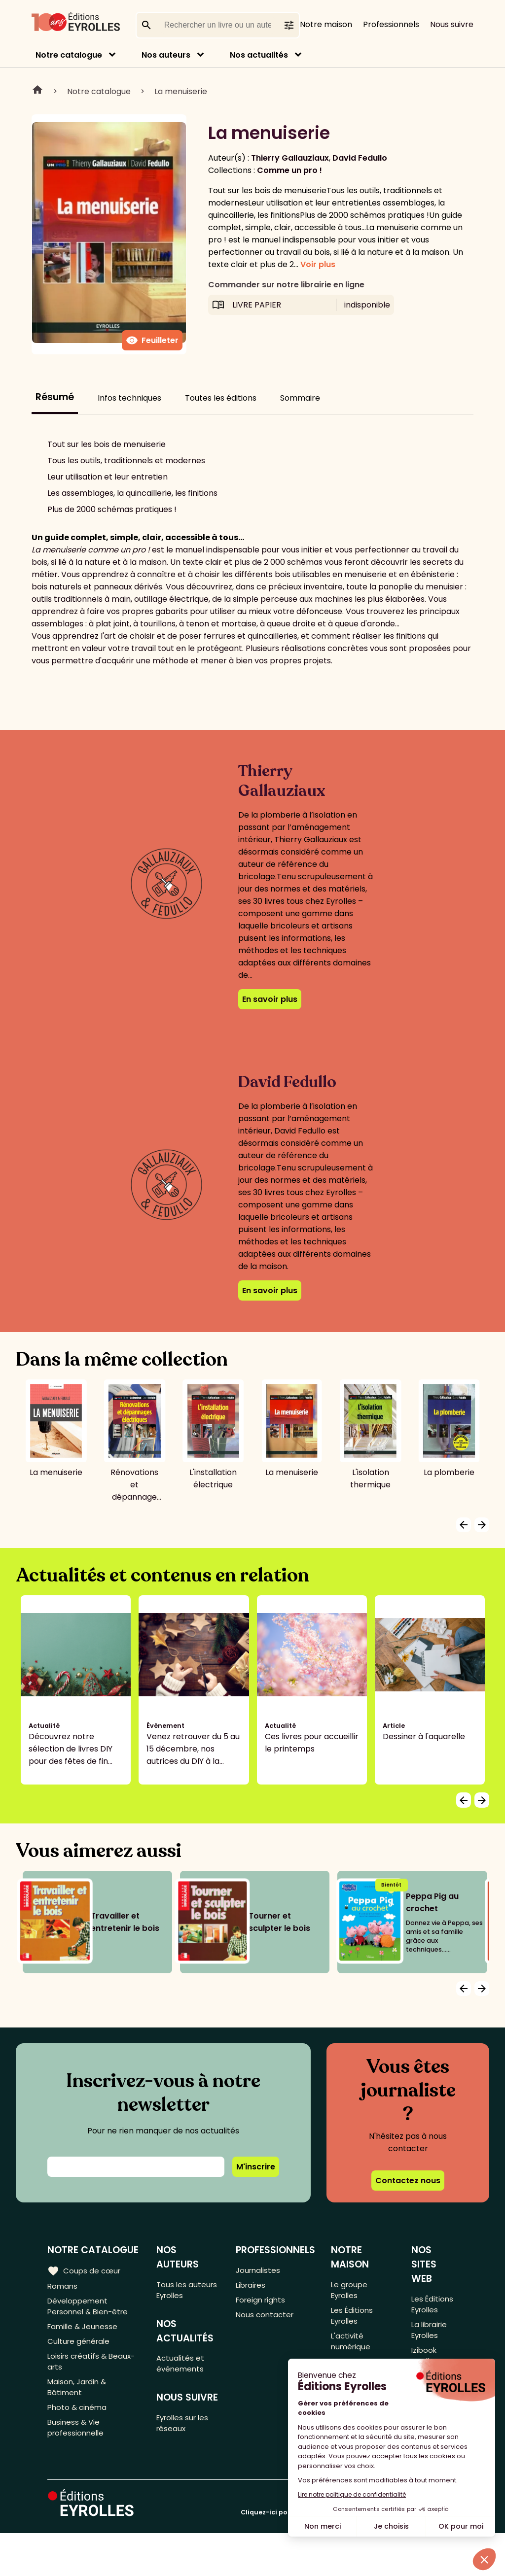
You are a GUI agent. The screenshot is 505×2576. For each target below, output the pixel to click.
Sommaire (300, 398)
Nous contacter (266, 2319)
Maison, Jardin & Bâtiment (78, 2398)
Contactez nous (407, 2180)
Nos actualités (259, 55)
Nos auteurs (166, 55)
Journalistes (259, 2270)
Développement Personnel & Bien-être (90, 2309)
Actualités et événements (182, 2367)
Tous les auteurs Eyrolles (188, 2290)
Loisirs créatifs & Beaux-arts (93, 2370)
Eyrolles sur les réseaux (186, 2430)
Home (37, 91)
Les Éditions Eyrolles (353, 2319)
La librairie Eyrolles (429, 2333)
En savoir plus (269, 999)
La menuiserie (180, 91)
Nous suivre (451, 24)
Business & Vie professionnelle (77, 2443)
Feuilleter (152, 340)
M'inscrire (255, 2166)
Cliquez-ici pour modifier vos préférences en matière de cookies (349, 2555)
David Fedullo (359, 158)
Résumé (55, 397)
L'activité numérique (352, 2348)
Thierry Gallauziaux (290, 158)
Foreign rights (262, 2302)
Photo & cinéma (78, 2421)
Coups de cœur (85, 2270)
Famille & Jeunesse (84, 2331)
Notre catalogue (69, 55)
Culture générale (80, 2347)
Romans (63, 2286)
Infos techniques (129, 398)
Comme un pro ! (289, 170)
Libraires (252, 2286)
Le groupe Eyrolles (350, 2290)
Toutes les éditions (220, 398)
